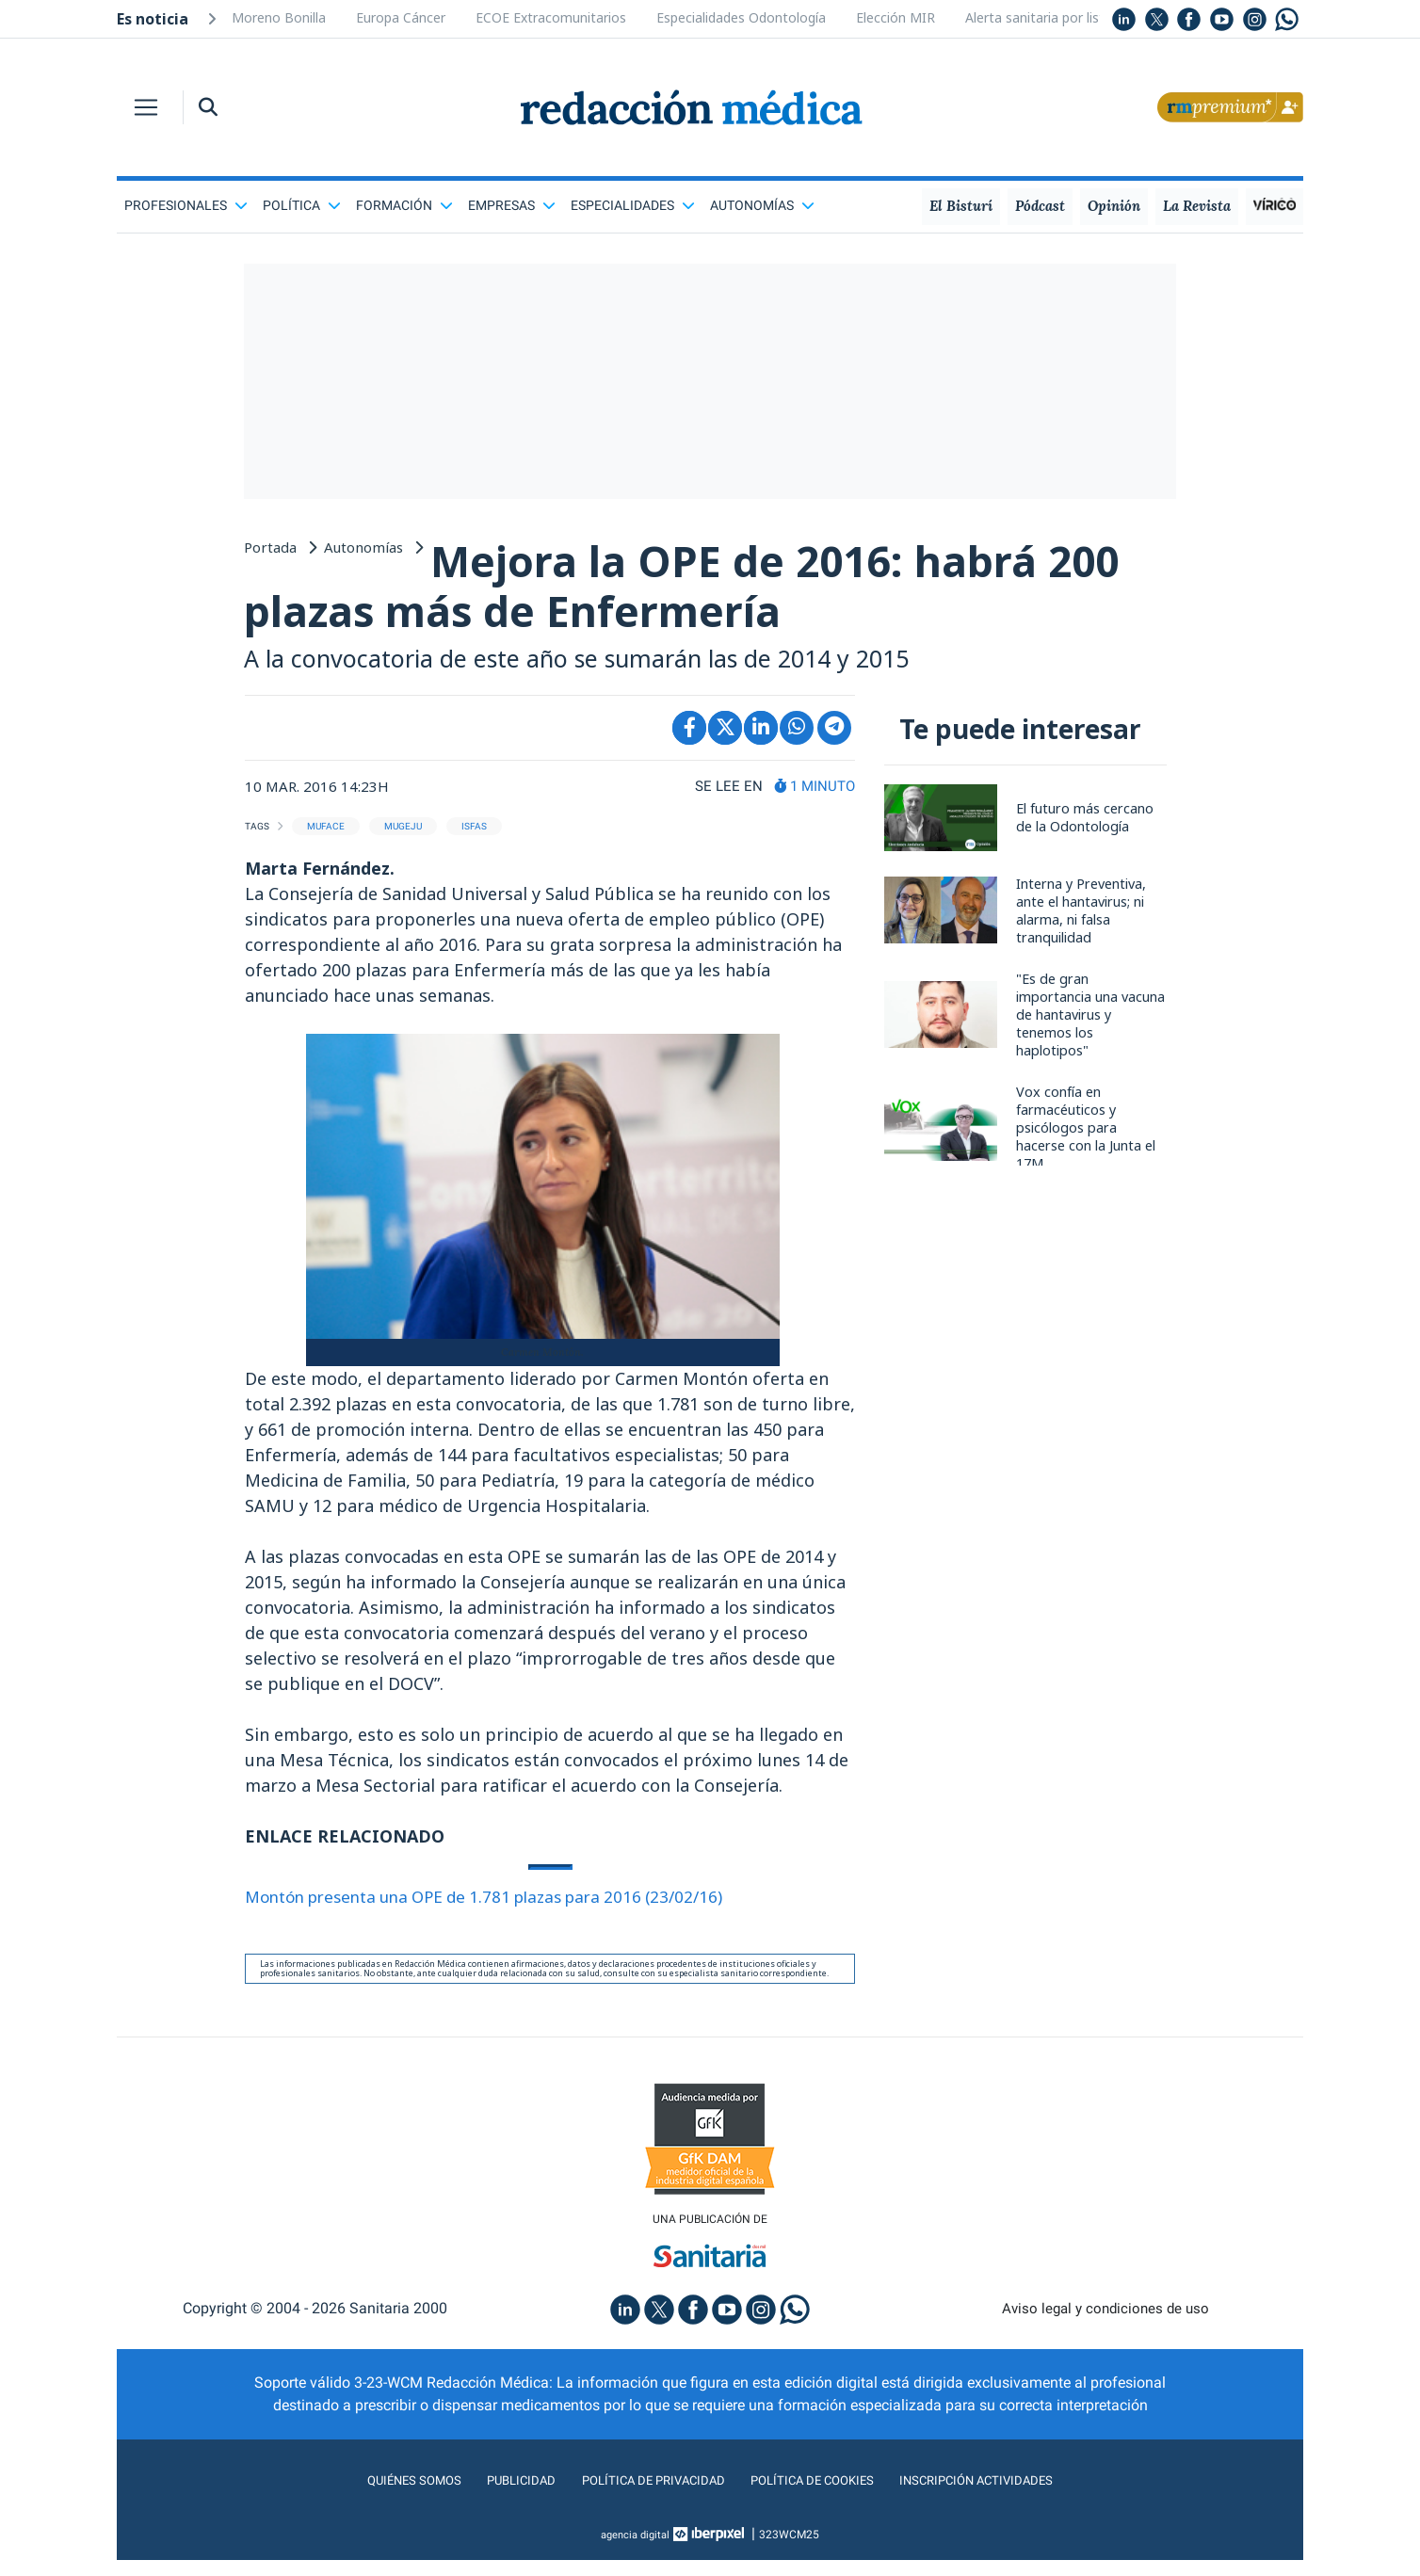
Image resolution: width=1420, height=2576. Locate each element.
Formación (404, 205)
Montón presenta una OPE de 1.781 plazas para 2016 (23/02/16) (501, 1909)
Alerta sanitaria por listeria (1046, 17)
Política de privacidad (642, 2496)
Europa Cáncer (400, 17)
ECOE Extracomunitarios (551, 17)
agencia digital (635, 2550)
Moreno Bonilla (279, 17)
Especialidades (633, 205)
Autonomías (762, 205)
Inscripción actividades (1011, 2496)
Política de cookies (823, 2496)
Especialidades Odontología (741, 17)
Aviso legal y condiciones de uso (1106, 2325)
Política (302, 205)
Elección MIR (895, 17)
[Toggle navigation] (146, 107)
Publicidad (494, 2496)
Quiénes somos (374, 2496)
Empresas (512, 205)
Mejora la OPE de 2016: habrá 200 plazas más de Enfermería (678, 593)
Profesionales (186, 205)
